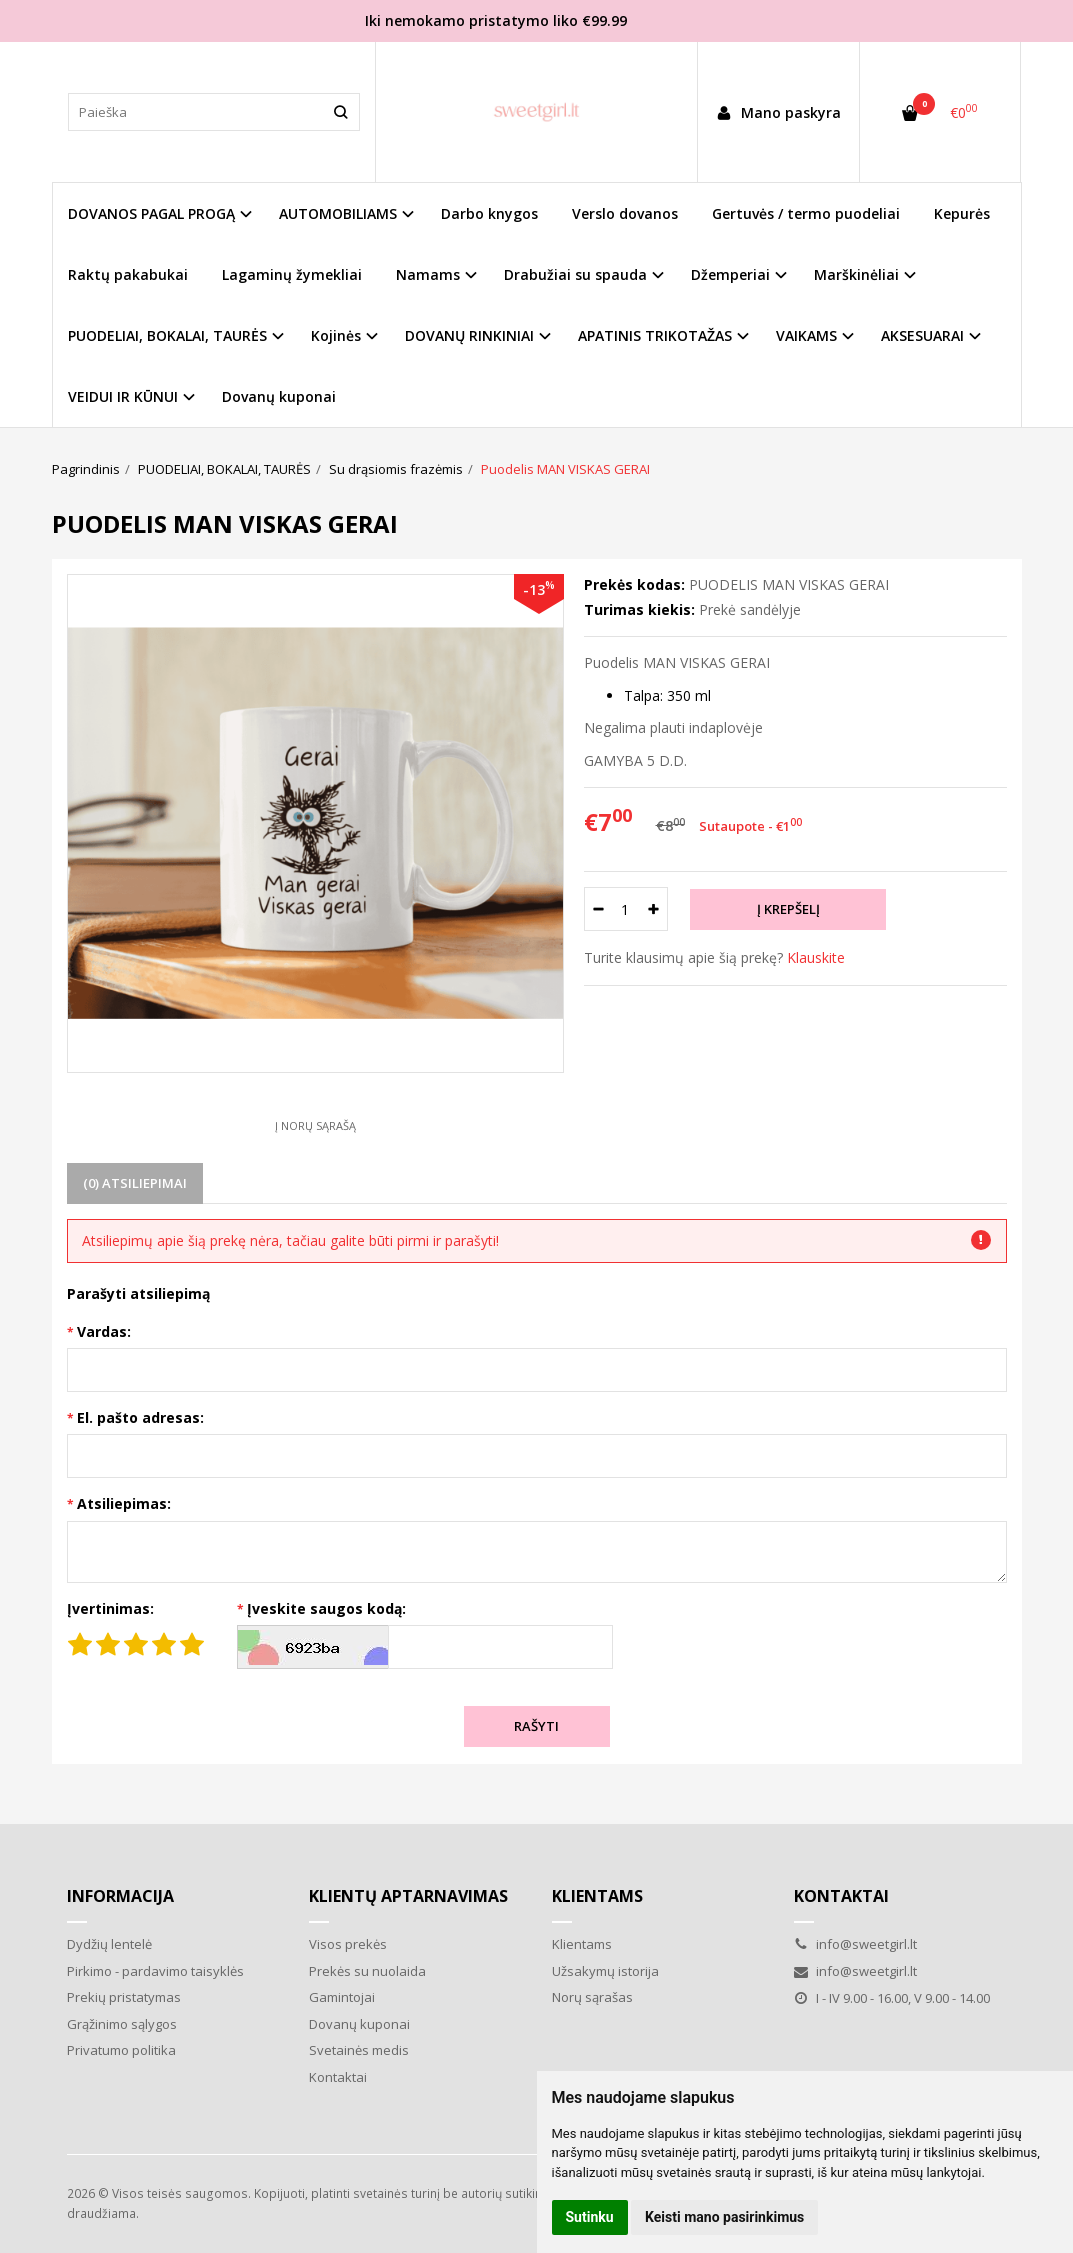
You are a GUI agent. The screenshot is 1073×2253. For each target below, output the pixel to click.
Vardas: (104, 1331)
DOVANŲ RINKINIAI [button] (469, 335)
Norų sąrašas (592, 1997)
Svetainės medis (359, 2050)
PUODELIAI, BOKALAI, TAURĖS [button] (167, 335)
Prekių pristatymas (124, 1997)
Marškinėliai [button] (856, 274)
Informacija (120, 1896)
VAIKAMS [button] (806, 335)
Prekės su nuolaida (367, 1971)
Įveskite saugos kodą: (326, 1608)
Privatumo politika (121, 2050)
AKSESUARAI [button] (922, 335)
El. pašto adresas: (140, 1417)
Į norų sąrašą (315, 1125)
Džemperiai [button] (730, 274)
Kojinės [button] (336, 335)
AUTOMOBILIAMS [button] (338, 213)
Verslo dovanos (625, 213)
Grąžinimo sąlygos (122, 2024)
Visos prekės (348, 1944)
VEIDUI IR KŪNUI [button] (123, 396)
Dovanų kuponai (279, 396)
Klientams (597, 1896)
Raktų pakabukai (128, 274)
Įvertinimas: (110, 1608)
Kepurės (962, 213)
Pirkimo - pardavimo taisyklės (155, 1971)
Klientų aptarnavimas (408, 1896)
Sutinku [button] (590, 2217)
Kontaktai (338, 2077)
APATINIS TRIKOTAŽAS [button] (655, 335)
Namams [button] (428, 274)
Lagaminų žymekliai (292, 274)
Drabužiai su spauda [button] (575, 274)
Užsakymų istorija (605, 1971)
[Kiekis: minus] (598, 909)
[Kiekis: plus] (653, 909)
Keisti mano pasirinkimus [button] (724, 2217)
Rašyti (536, 1726)
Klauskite (816, 957)
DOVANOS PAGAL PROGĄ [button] (151, 213)
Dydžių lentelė (109, 1944)
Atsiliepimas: (124, 1503)
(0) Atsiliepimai (135, 1183)
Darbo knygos (489, 213)
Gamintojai (342, 1997)
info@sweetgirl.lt (855, 1944)
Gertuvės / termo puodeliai (806, 213)
